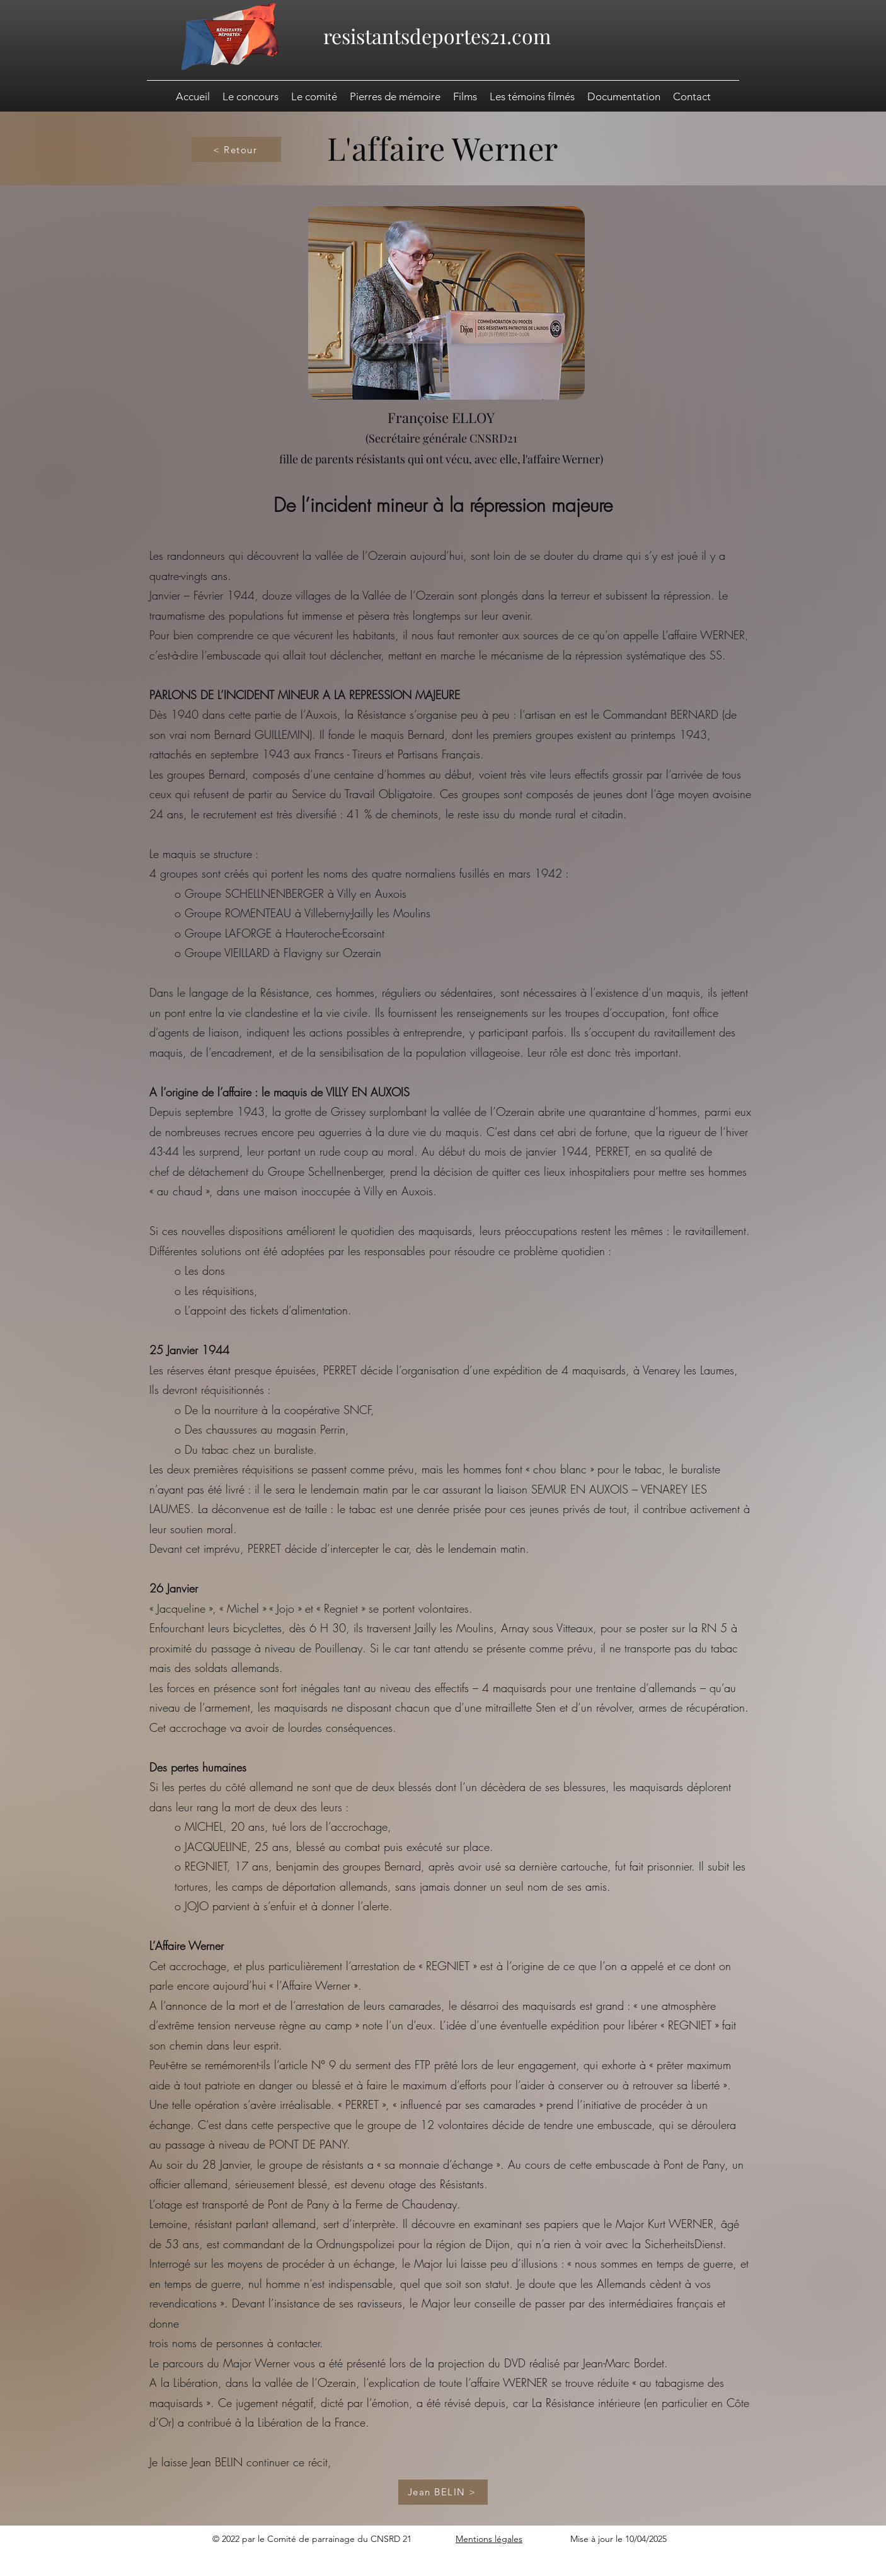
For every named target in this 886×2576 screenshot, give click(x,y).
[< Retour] (236, 149)
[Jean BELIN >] (443, 2492)
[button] (624, 96)
